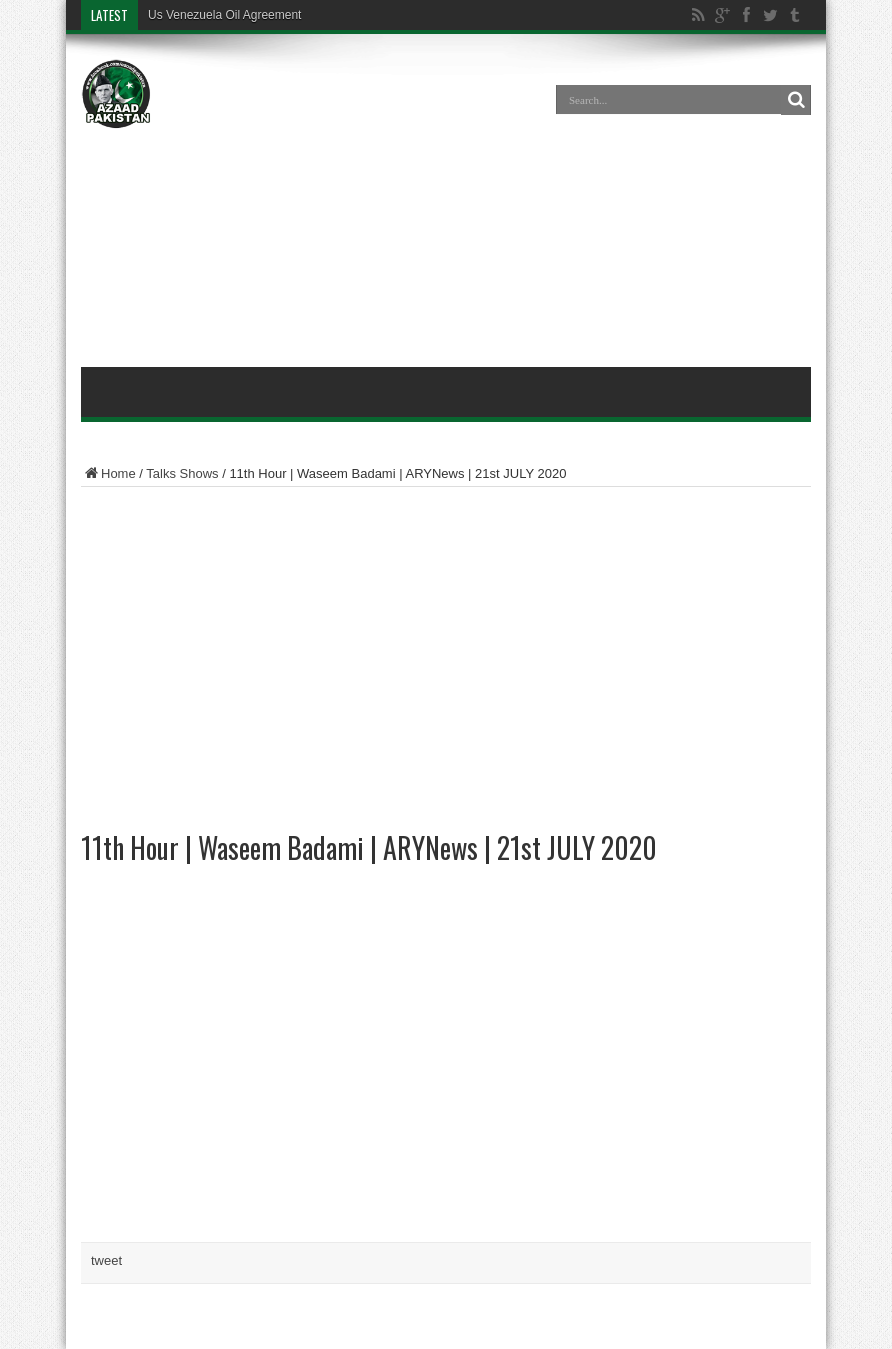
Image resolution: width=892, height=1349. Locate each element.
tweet (106, 1260)
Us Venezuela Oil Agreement (224, 15)
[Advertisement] (446, 204)
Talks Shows (182, 473)
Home (108, 473)
